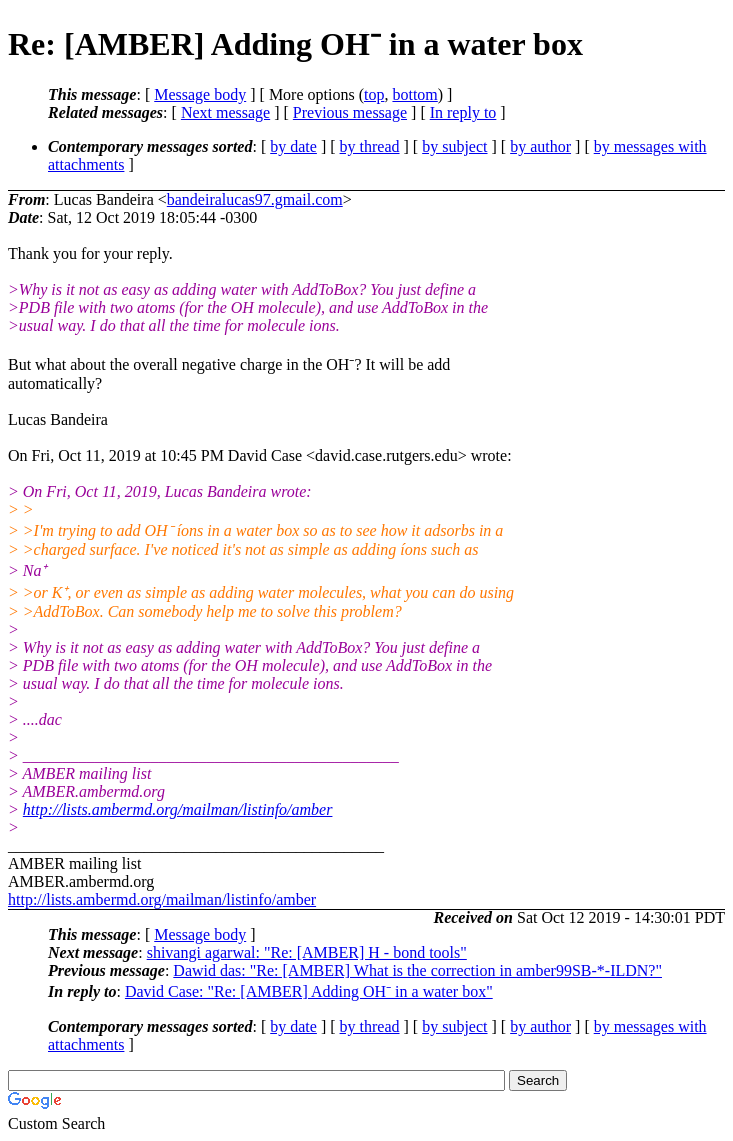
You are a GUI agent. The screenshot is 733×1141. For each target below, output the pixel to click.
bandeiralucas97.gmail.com (255, 199)
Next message (225, 112)
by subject (454, 146)
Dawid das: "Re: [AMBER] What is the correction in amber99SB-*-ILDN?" (417, 970)
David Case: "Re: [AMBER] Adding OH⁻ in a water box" (309, 991)
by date (293, 146)
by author (540, 146)
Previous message (350, 112)
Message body (200, 94)
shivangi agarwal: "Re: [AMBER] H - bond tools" (307, 952)
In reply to (463, 112)
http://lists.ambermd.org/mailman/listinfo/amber (178, 809)
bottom (414, 94)
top (374, 94)
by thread (370, 146)
